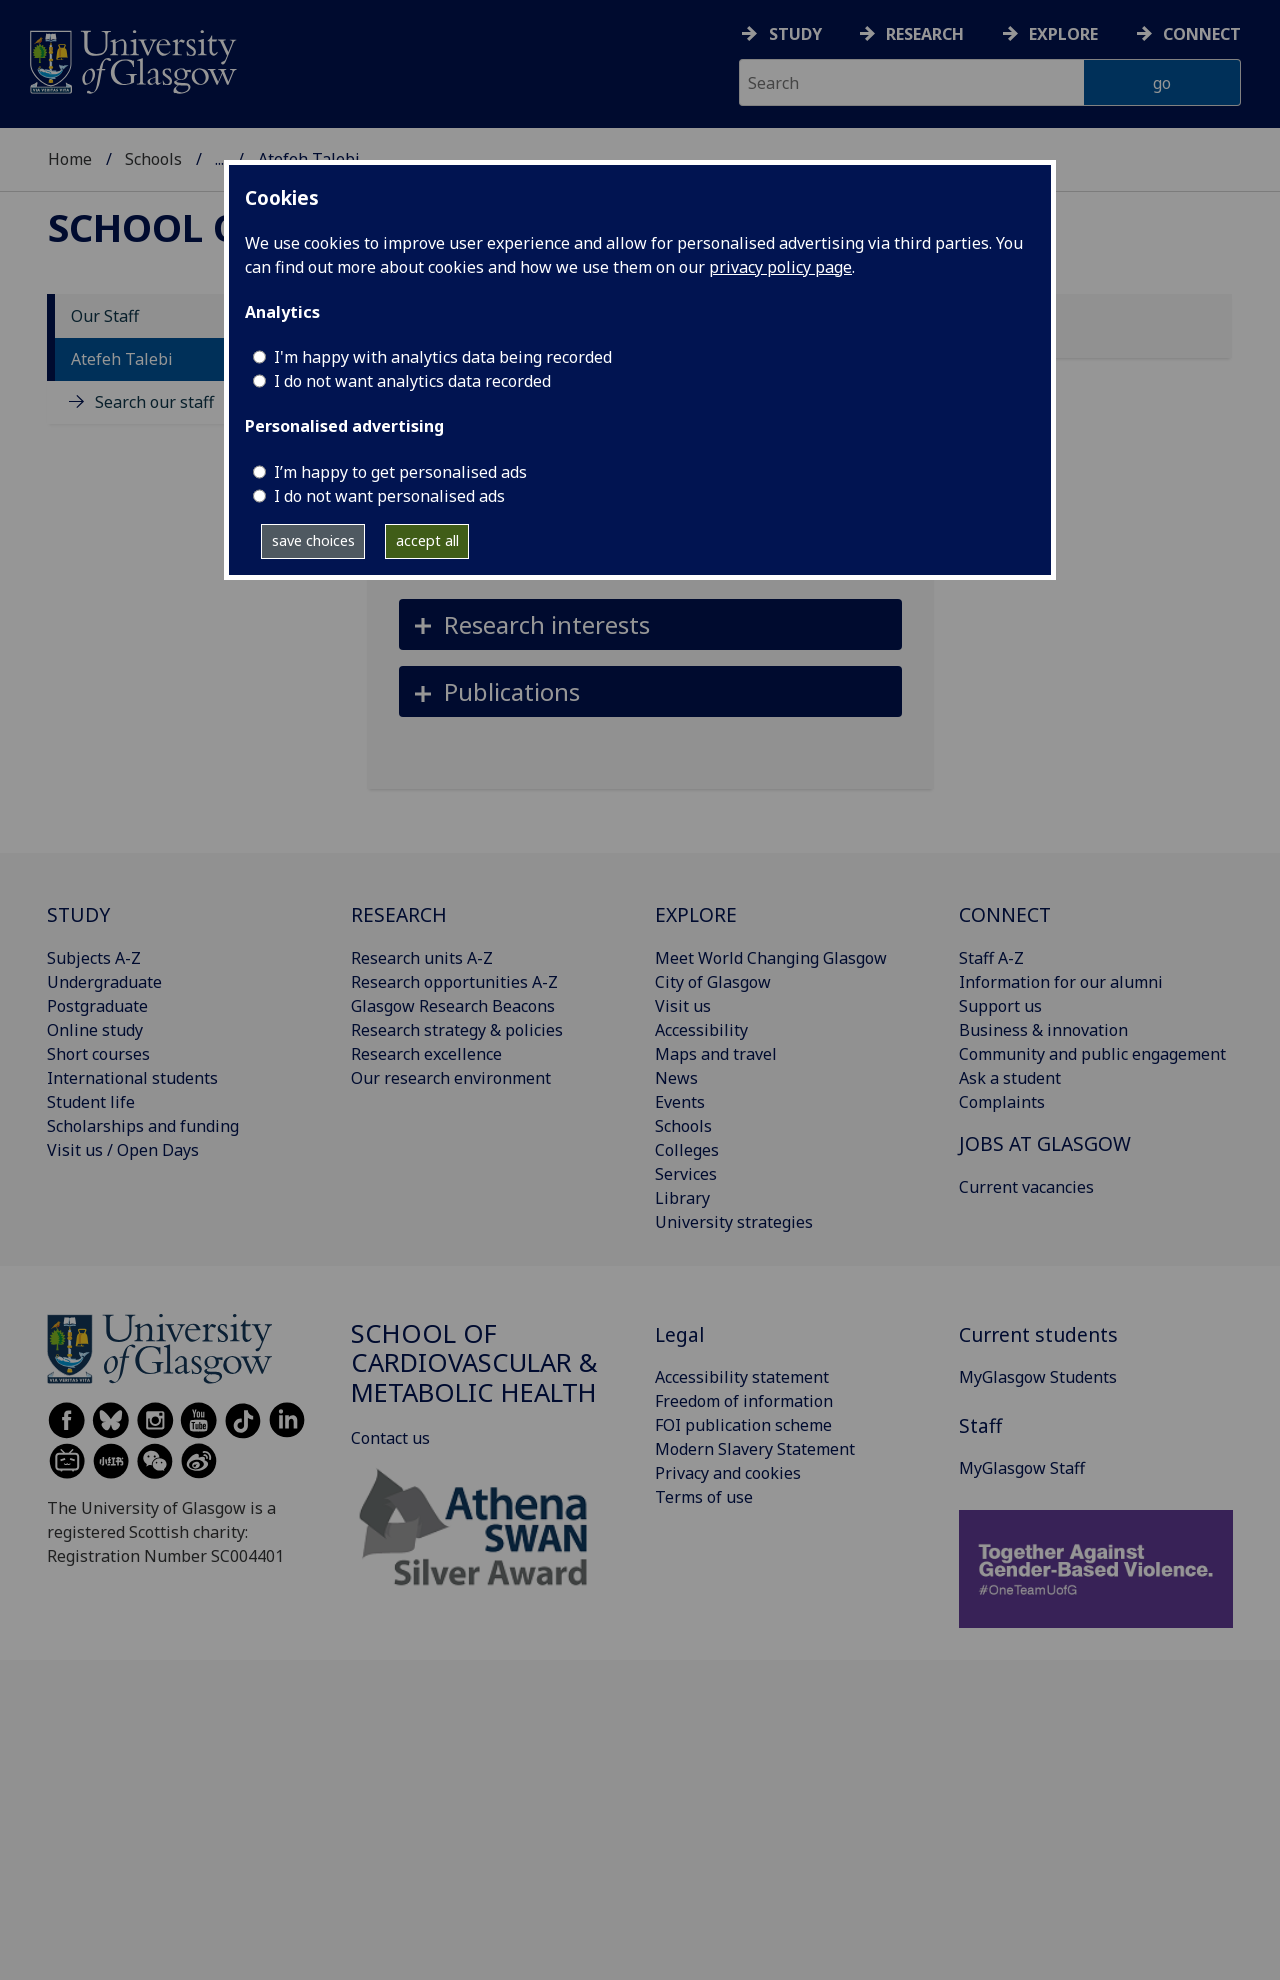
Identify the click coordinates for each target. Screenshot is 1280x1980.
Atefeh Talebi (122, 359)
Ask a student (1010, 1078)
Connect (1202, 34)
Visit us (683, 1006)
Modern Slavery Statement (755, 1449)
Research (925, 34)
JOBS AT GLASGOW (1045, 1143)
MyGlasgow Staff (1022, 1468)
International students (132, 1078)
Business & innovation (1043, 1030)
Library (682, 1198)
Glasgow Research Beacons (453, 1006)
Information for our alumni (1061, 982)
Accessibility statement (742, 1377)
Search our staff (154, 402)
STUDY (78, 914)
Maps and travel (716, 1054)
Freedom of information (744, 1401)
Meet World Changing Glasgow (771, 958)
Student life (91, 1102)
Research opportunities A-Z (454, 982)
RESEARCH (399, 914)
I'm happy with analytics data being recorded (443, 357)
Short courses (98, 1054)
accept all (427, 540)
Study (795, 34)
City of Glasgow (713, 982)
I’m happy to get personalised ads (400, 472)
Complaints (1002, 1102)
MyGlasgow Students (1038, 1377)
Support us (1000, 1006)
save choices (313, 540)
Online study (95, 1030)
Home (70, 159)
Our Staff (105, 316)
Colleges (687, 1150)
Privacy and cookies (728, 1473)
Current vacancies (1026, 1187)
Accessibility (701, 1030)
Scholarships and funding (143, 1126)
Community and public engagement (1092, 1054)
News (676, 1078)
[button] (650, 624)
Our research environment (451, 1078)
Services (686, 1174)
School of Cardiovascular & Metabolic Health (474, 1363)
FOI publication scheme (743, 1425)
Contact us (390, 1438)
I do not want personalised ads (389, 496)
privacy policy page (780, 267)
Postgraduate (97, 1006)
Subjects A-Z (94, 958)
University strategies (734, 1222)
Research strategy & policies (457, 1030)
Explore (1063, 34)
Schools (153, 159)
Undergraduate (104, 982)
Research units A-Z (422, 958)
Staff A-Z (991, 958)
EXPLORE (696, 914)
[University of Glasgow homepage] (131, 59)
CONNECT (1005, 914)
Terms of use (704, 1497)
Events (680, 1102)
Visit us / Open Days (123, 1150)
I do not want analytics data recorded (412, 381)
